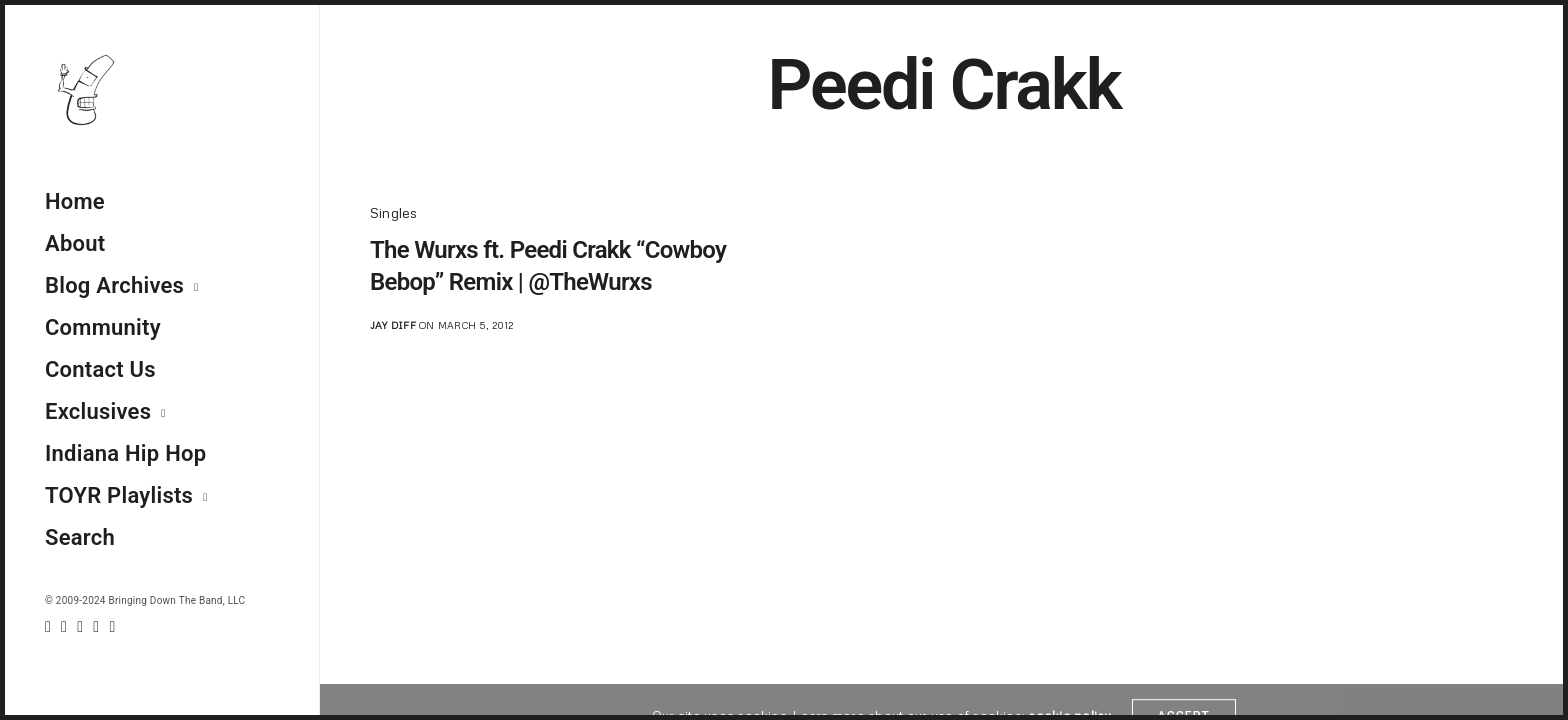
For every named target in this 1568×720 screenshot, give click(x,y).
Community (103, 327)
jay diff (393, 325)
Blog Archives (114, 285)
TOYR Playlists (119, 495)
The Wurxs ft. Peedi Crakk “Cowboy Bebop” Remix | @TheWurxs (548, 265)
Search (80, 537)
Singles (394, 212)
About (75, 243)
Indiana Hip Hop (125, 453)
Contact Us (100, 369)
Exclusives (98, 411)
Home (75, 201)
